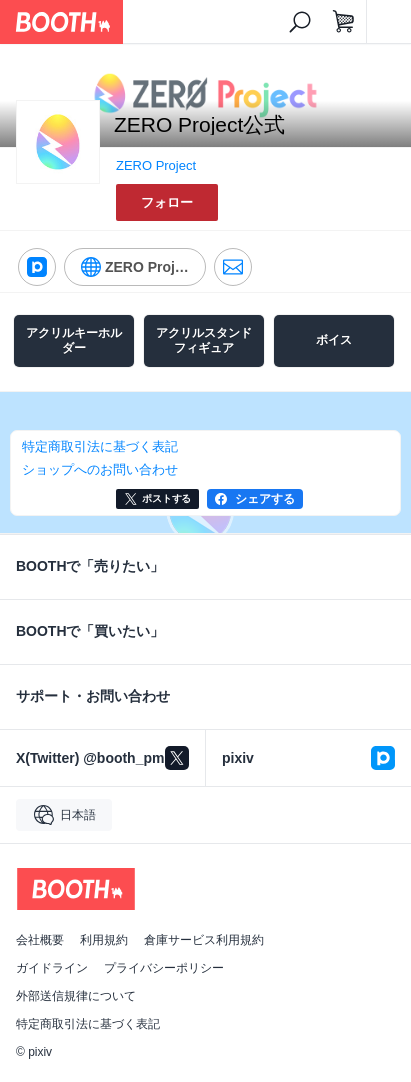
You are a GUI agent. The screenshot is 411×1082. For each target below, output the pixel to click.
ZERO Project (156, 165)
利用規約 (104, 940)
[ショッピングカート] (344, 22)
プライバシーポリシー (164, 968)
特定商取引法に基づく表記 (88, 1024)
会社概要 (40, 940)
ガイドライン (52, 968)
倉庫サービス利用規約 (204, 940)
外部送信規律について (76, 996)
